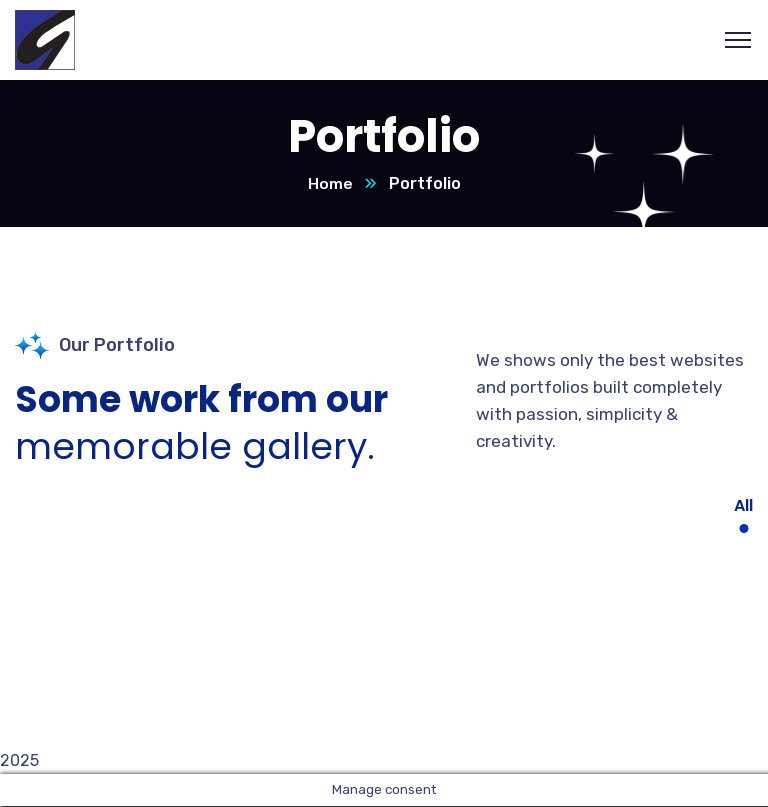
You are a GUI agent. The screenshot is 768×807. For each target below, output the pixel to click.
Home (330, 184)
